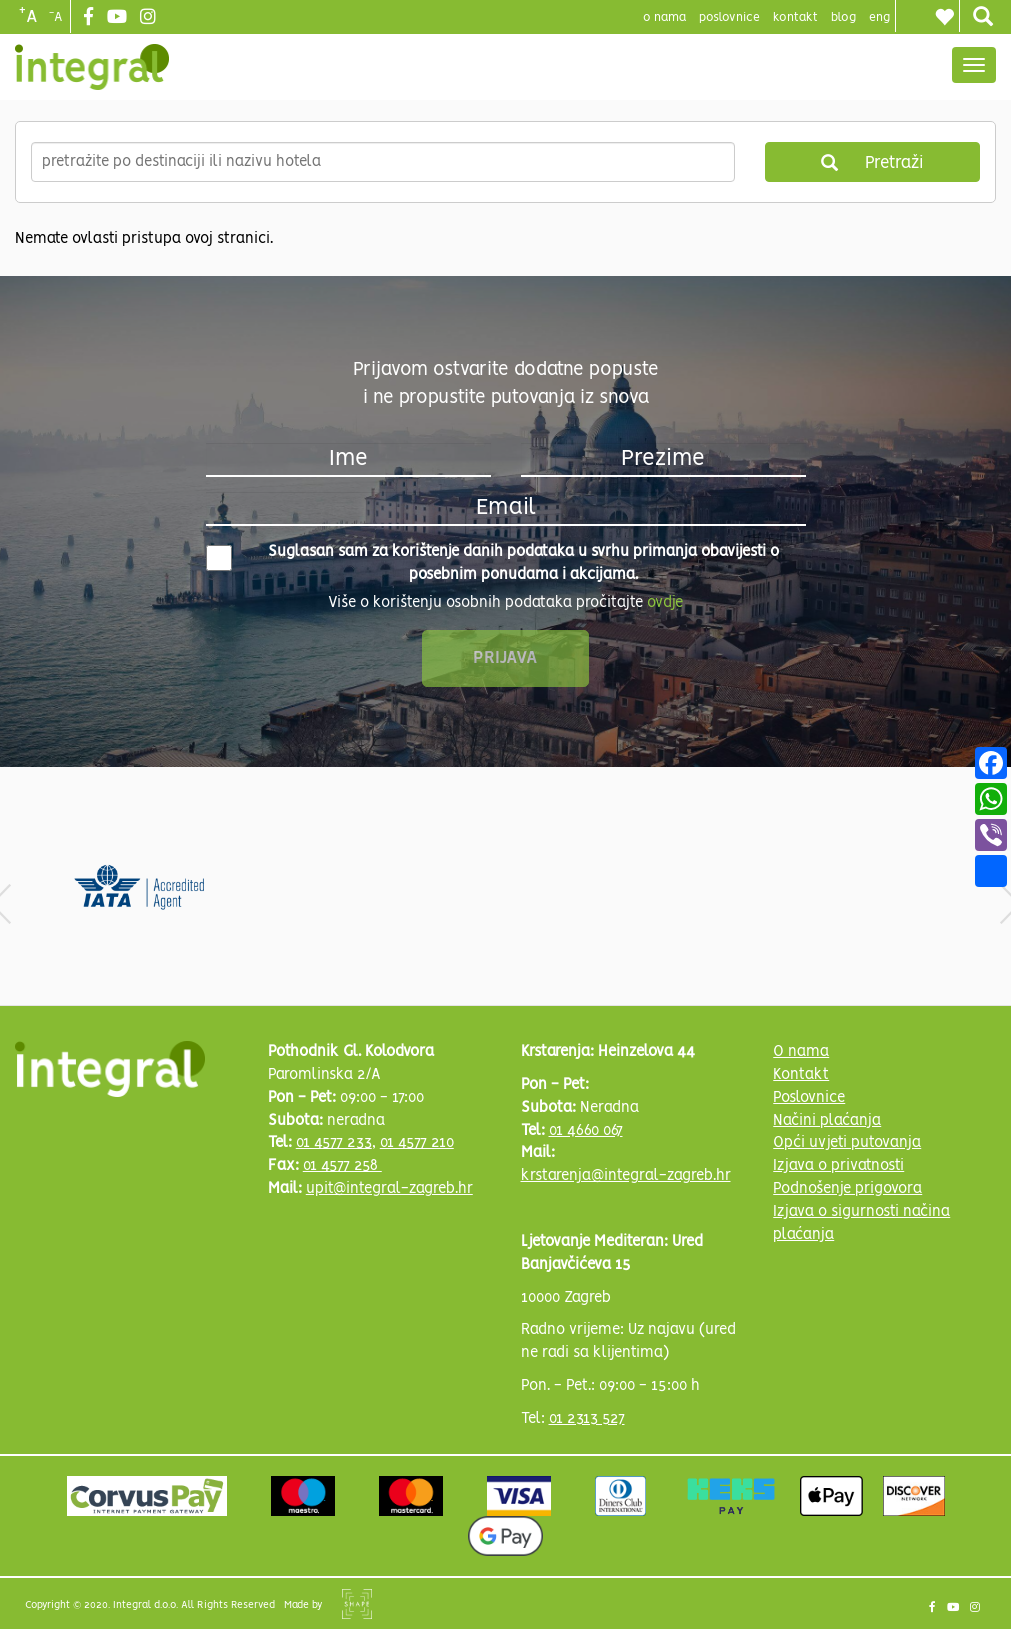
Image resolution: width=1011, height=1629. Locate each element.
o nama (664, 17)
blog (843, 17)
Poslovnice (809, 1098)
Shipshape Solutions (357, 1604)
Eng (879, 17)
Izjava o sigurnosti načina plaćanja (861, 1223)
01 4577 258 (342, 1166)
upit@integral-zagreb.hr (389, 1189)
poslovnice (729, 17)
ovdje (665, 603)
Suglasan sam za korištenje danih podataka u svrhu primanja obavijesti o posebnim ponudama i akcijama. (493, 563)
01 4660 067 (586, 1131)
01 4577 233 (334, 1143)
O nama (801, 1052)
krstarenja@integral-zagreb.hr (626, 1176)
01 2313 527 (587, 1419)
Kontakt (795, 17)
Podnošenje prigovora (847, 1189)
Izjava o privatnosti (838, 1166)
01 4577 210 (417, 1143)
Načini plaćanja (827, 1121)
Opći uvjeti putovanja (847, 1143)
